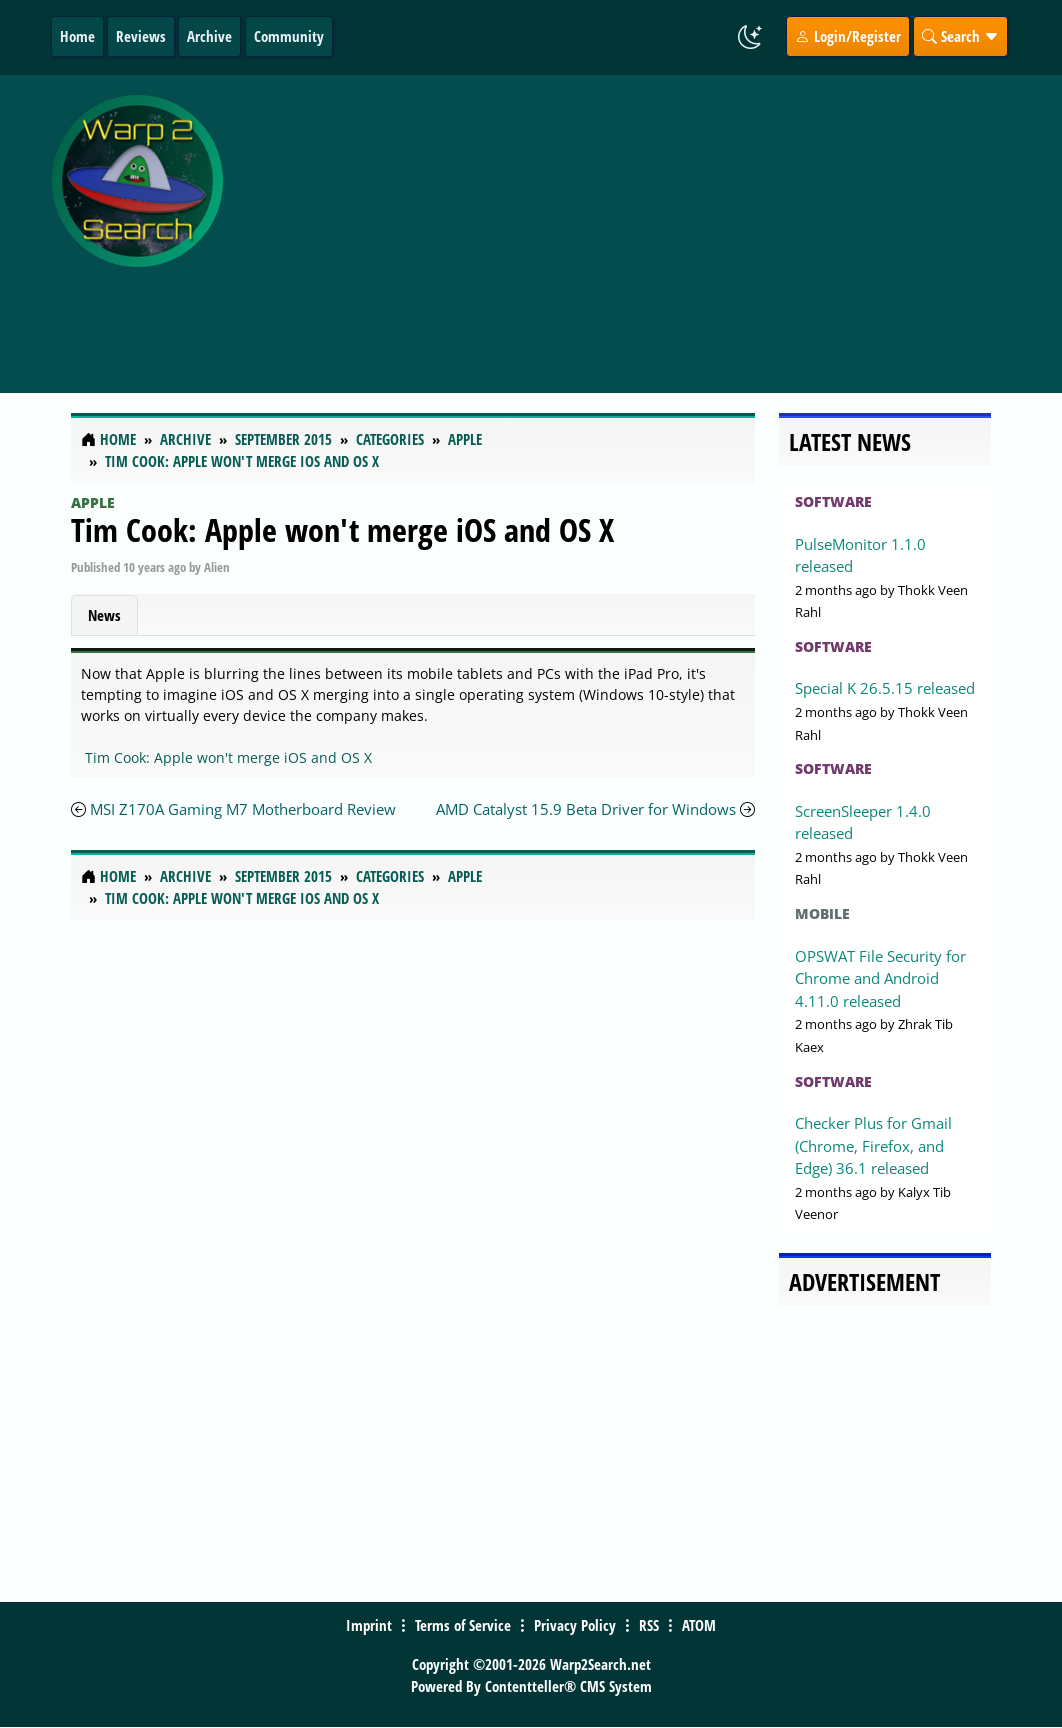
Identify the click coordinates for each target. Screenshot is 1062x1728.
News (104, 615)
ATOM (699, 1625)
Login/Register (848, 36)
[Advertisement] (647, 223)
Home (77, 36)
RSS (649, 1625)
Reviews (141, 36)
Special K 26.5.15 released (885, 688)
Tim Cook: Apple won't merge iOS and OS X (342, 529)
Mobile (822, 913)
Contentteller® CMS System (568, 1686)
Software (833, 501)
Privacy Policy (575, 1625)
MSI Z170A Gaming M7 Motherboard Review (243, 809)
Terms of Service (463, 1625)
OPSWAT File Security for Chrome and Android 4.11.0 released (880, 978)
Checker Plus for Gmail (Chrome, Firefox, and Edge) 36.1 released (873, 1145)
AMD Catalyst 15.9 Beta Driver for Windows (586, 809)
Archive (209, 36)
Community (289, 36)
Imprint (369, 1625)
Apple (93, 502)
